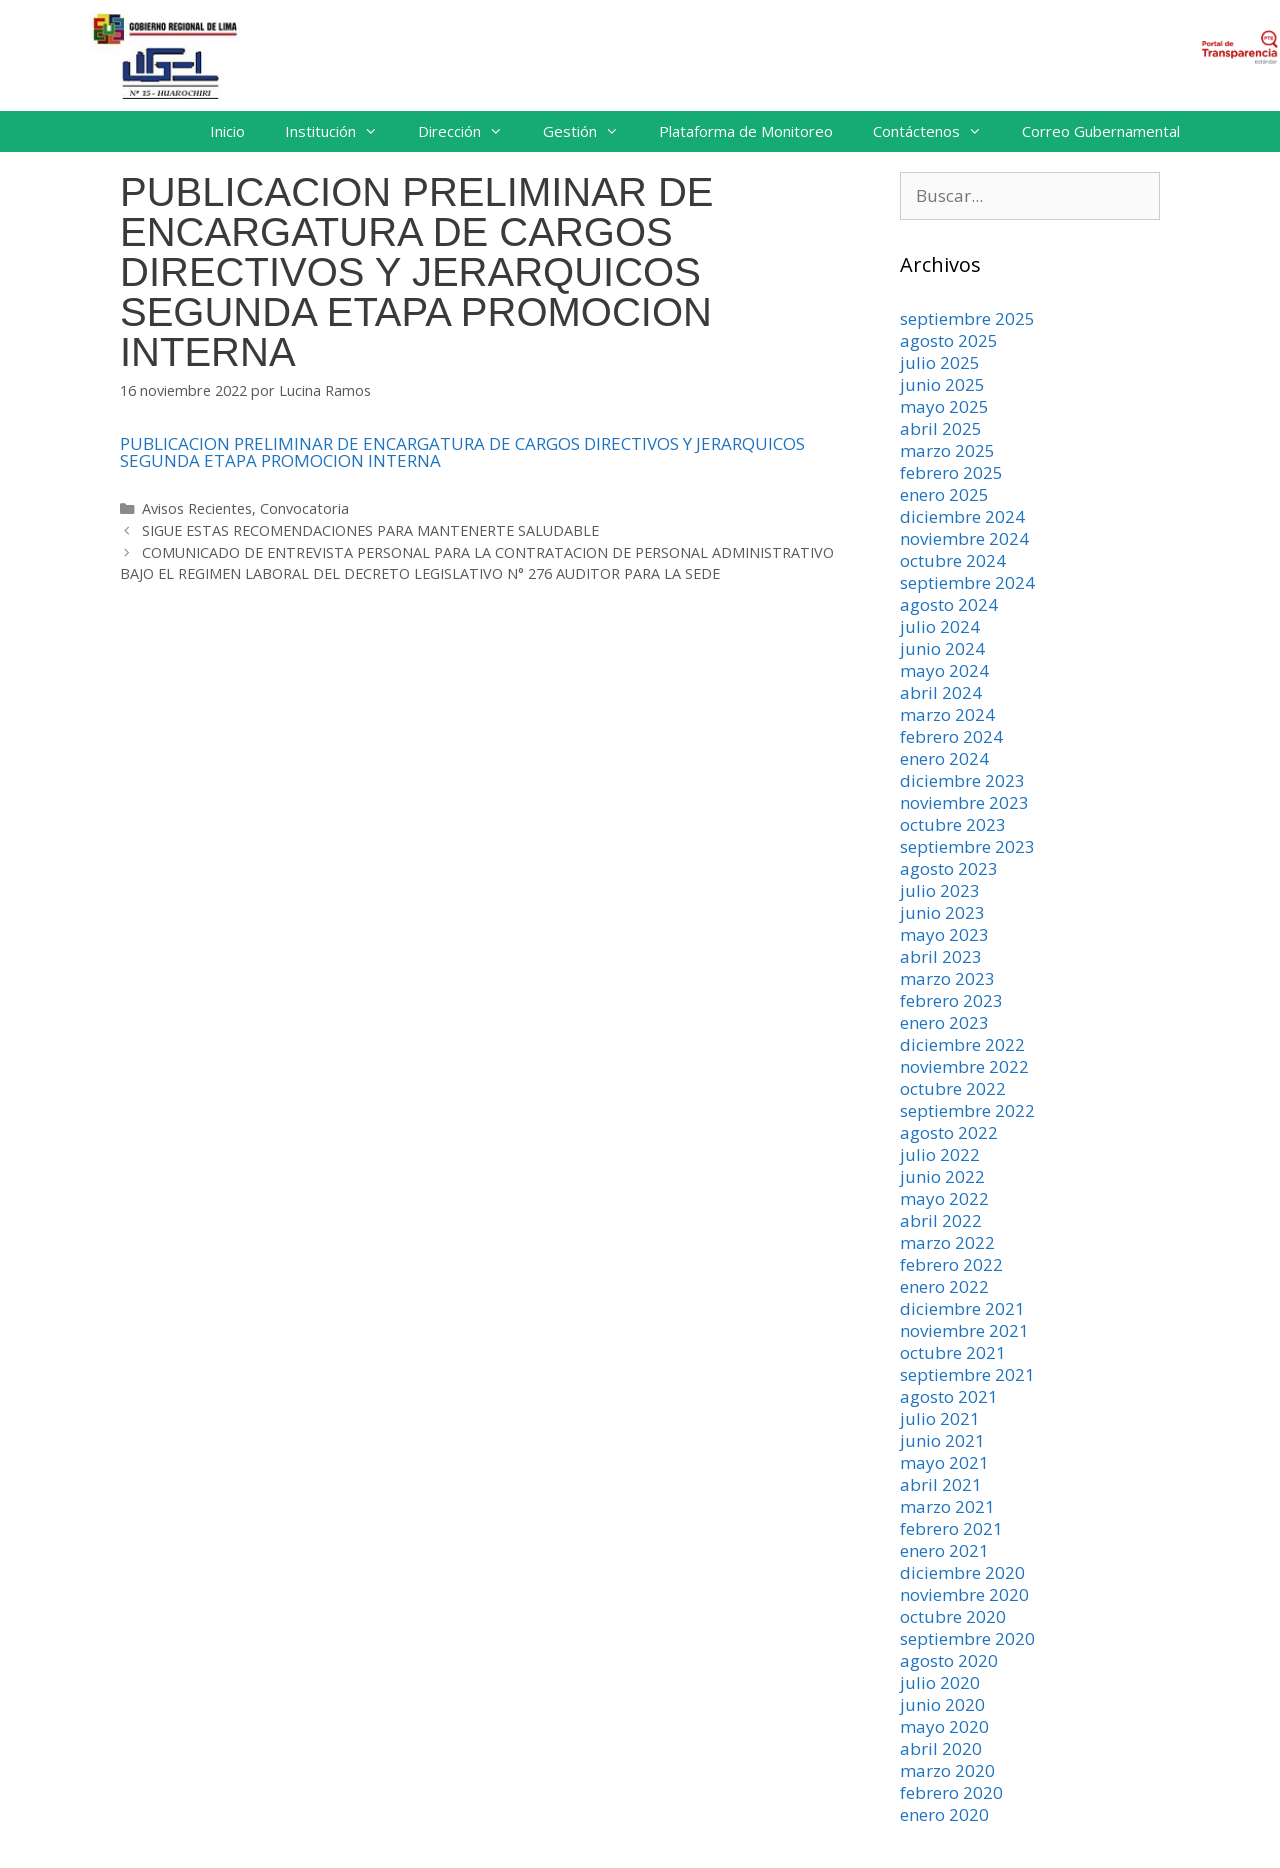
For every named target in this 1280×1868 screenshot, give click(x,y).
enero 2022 (944, 1286)
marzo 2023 (947, 978)
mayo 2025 (944, 406)
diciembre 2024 (962, 516)
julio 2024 (940, 626)
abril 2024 (941, 692)
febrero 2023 (951, 1000)
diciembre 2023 (962, 780)
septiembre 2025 (967, 318)
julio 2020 (940, 1682)
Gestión (591, 131)
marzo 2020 (947, 1770)
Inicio (227, 131)
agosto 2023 (949, 868)
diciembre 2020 (962, 1572)
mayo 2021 (944, 1462)
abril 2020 (941, 1748)
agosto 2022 (949, 1132)
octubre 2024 (953, 560)
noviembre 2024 (964, 538)
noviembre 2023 (964, 802)
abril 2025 (941, 428)
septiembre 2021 (967, 1374)
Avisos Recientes (197, 508)
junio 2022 (942, 1176)
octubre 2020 (953, 1616)
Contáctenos (937, 131)
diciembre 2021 (962, 1308)
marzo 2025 (947, 450)
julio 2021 (940, 1418)
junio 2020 (942, 1704)
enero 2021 (944, 1550)
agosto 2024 (949, 604)
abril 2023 (941, 956)
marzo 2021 (947, 1506)
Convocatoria (304, 508)
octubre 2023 (953, 824)
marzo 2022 (947, 1242)
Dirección (470, 131)
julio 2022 (940, 1154)
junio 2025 (942, 384)
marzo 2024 (947, 714)
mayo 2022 (944, 1198)
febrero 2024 (951, 736)
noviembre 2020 (964, 1594)
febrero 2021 (951, 1528)
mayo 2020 (944, 1726)
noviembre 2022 (964, 1066)
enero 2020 (944, 1814)
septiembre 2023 (967, 846)
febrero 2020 (951, 1792)
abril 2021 (941, 1484)
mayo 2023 (944, 934)
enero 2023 (944, 1022)
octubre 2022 (953, 1088)
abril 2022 (941, 1220)
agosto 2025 (949, 340)
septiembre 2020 (967, 1638)
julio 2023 (940, 890)
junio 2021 (942, 1440)
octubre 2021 (953, 1352)
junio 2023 (942, 912)
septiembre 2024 (967, 582)
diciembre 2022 (962, 1044)
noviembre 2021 (964, 1330)
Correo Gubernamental (1101, 131)
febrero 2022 (951, 1264)
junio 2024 (942, 648)
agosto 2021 (949, 1396)
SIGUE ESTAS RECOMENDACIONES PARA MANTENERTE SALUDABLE (370, 530)
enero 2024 (944, 758)
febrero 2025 (951, 472)
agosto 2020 (949, 1660)
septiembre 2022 (967, 1110)
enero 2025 (944, 494)
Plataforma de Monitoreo (746, 131)
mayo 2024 (944, 670)
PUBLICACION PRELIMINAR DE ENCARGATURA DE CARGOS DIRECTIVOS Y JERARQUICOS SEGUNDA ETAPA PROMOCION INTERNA (462, 452)
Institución (341, 131)
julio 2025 (940, 362)
